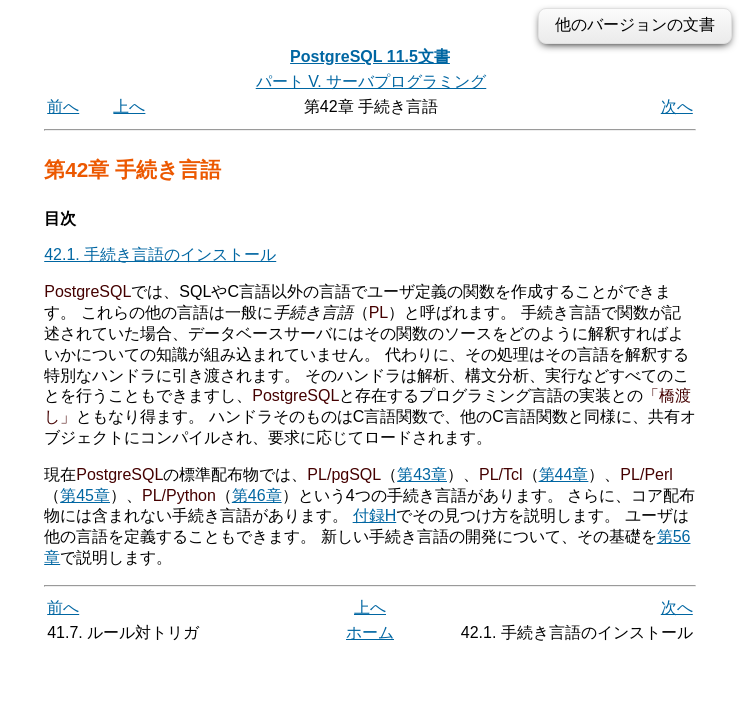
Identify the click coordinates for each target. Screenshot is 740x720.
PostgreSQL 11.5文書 (370, 56)
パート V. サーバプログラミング (371, 81)
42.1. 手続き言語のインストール (160, 254)
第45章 (85, 495)
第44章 (564, 474)
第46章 (257, 495)
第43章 (422, 474)
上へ (129, 106)
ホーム (370, 632)
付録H (375, 515)
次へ (677, 106)
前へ (63, 106)
